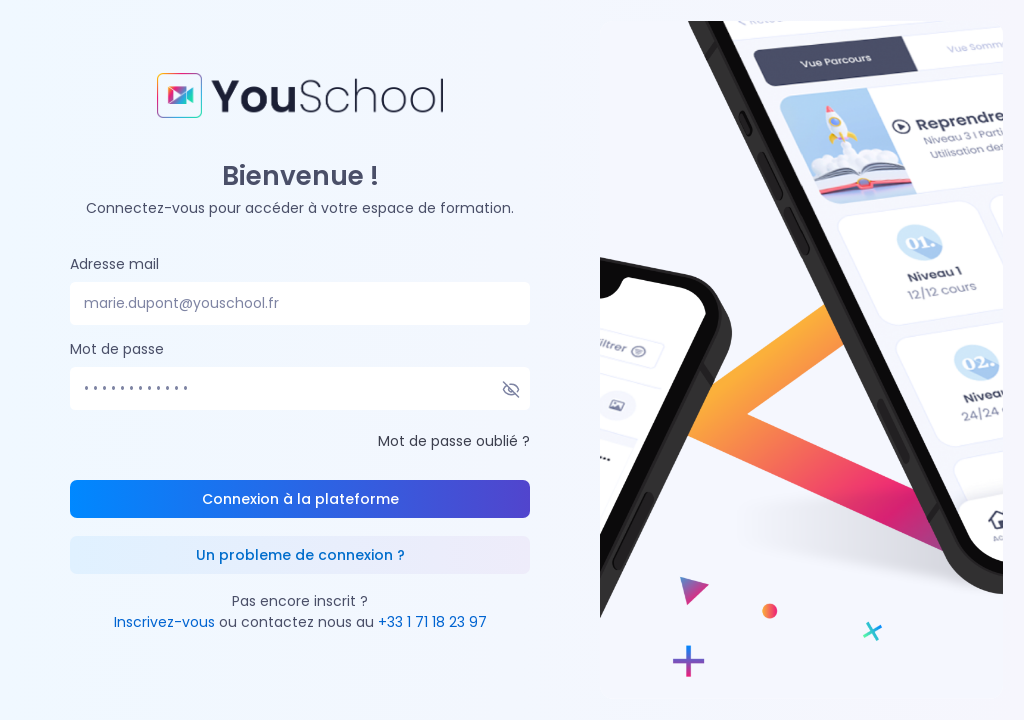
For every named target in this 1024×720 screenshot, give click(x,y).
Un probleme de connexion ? (300, 555)
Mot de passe (117, 349)
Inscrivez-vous (164, 622)
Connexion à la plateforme (300, 499)
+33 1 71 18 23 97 (432, 622)
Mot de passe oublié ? (454, 441)
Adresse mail (114, 264)
